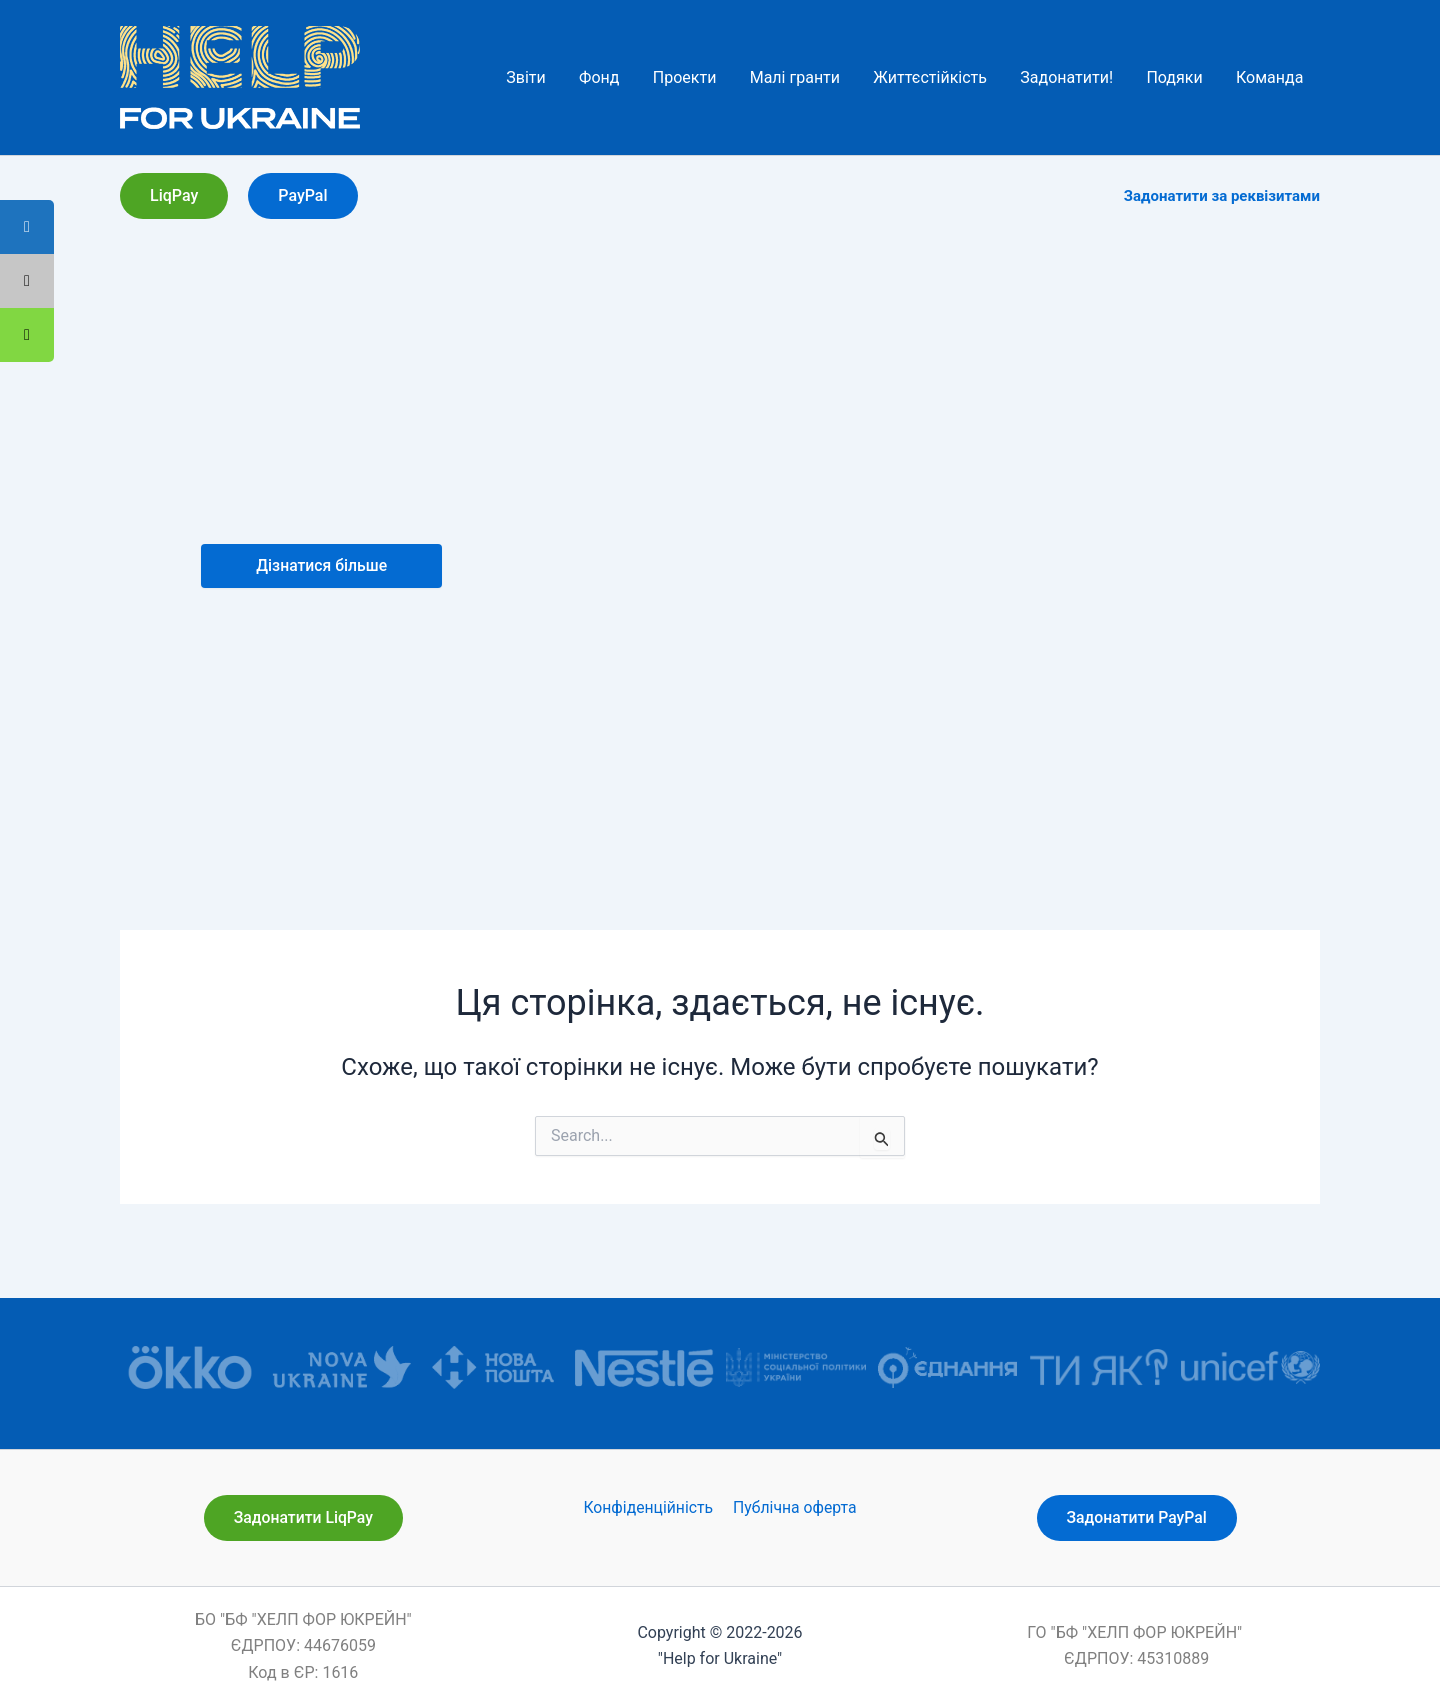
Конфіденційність (649, 1507)
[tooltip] (27, 335)
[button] (174, 196)
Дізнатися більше (321, 565)
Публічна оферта (793, 1507)
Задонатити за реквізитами (1222, 196)
